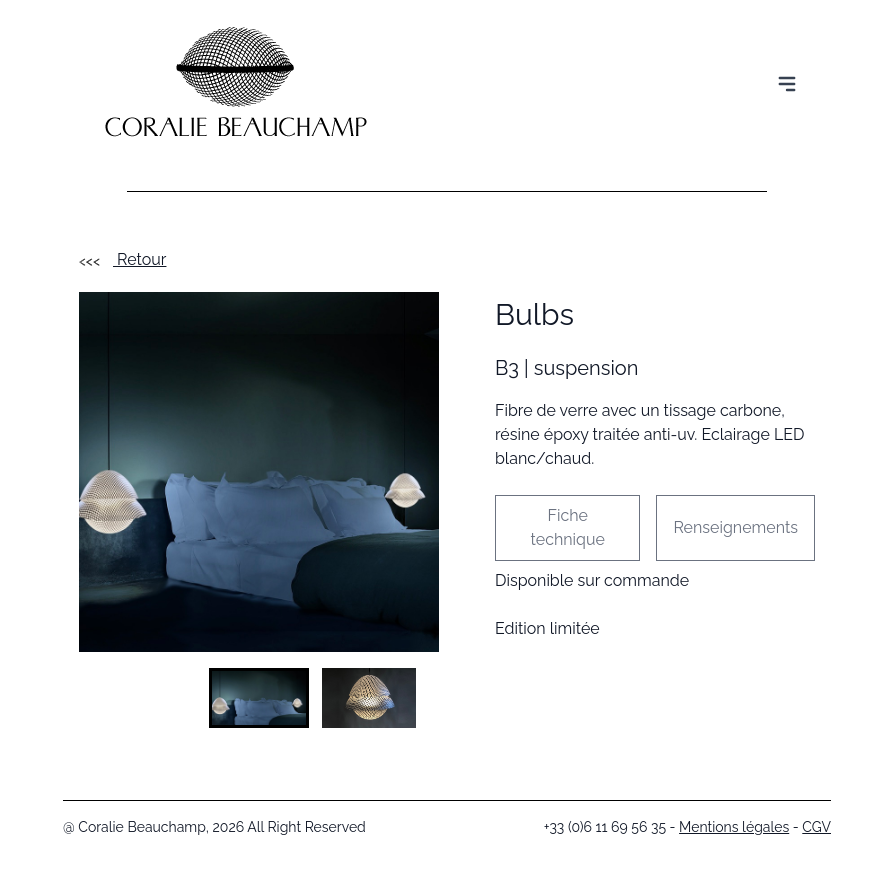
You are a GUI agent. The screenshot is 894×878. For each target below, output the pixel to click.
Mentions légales (734, 827)
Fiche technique (568, 527)
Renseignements (735, 527)
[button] (259, 698)
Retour (122, 259)
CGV (816, 827)
